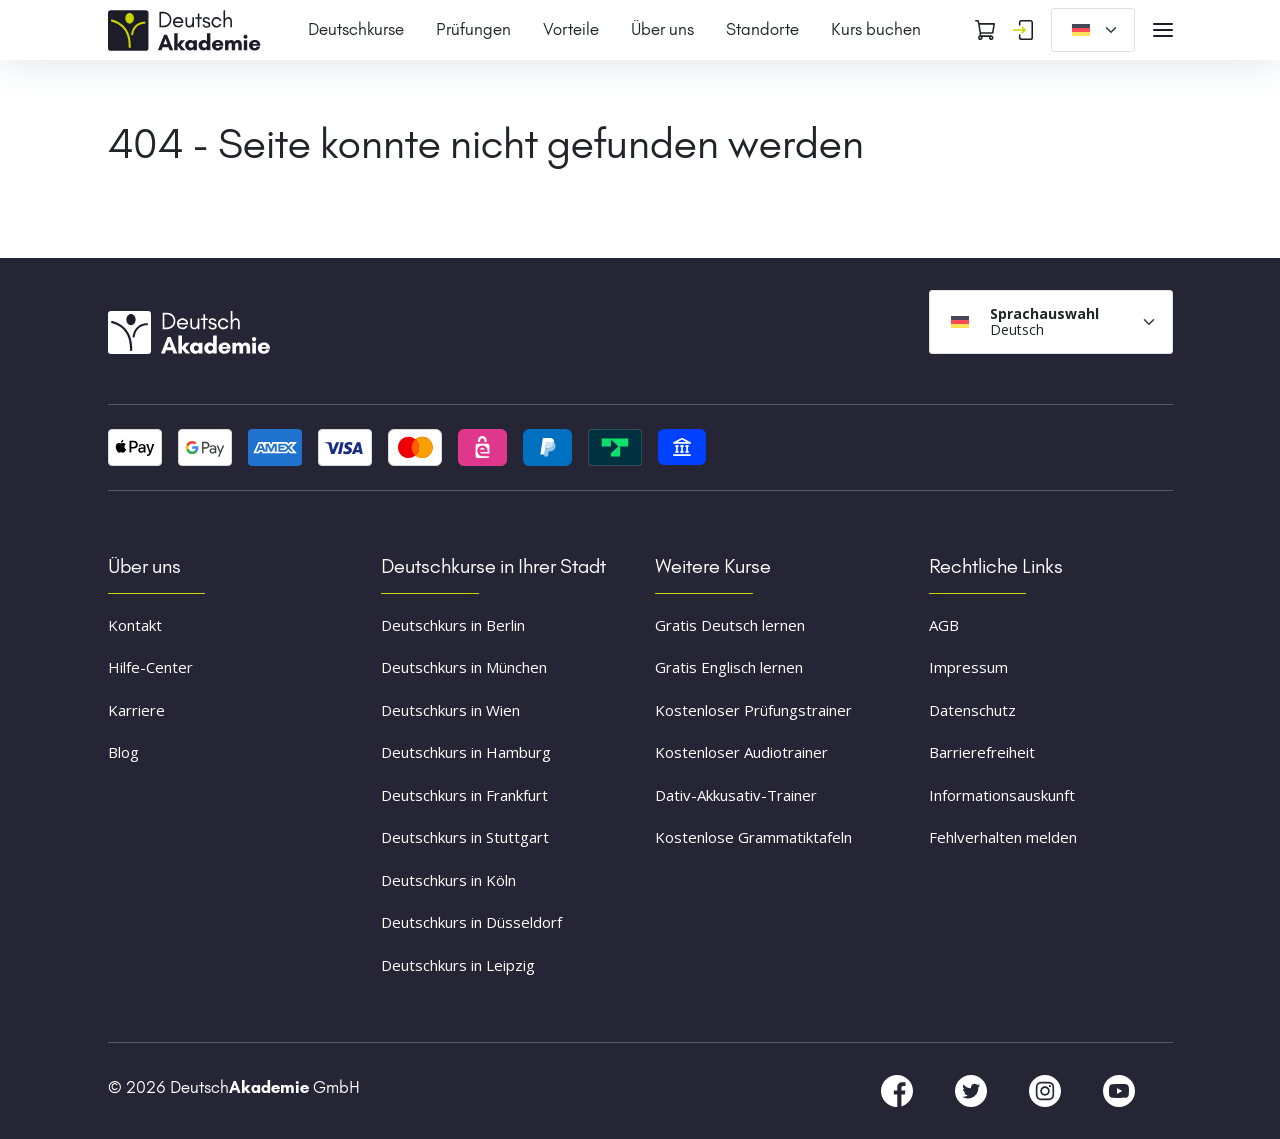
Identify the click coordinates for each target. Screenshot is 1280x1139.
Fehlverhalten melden (1003, 837)
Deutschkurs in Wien (450, 710)
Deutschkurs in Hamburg (466, 752)
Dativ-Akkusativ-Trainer (736, 795)
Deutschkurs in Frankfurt (464, 795)
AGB (944, 625)
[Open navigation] (1163, 30)
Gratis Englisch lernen (729, 667)
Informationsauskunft (1002, 795)
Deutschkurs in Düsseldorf (471, 922)
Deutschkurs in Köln (448, 880)
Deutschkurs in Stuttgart (465, 837)
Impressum (968, 667)
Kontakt (135, 625)
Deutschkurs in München (464, 667)
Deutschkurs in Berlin (453, 625)
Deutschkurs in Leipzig (458, 965)
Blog (123, 752)
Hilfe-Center (150, 667)
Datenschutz (972, 710)
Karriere (136, 710)
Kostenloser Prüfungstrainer (753, 710)
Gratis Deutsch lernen (730, 625)
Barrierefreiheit (982, 752)
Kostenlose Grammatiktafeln (753, 837)
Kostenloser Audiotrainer (741, 752)
